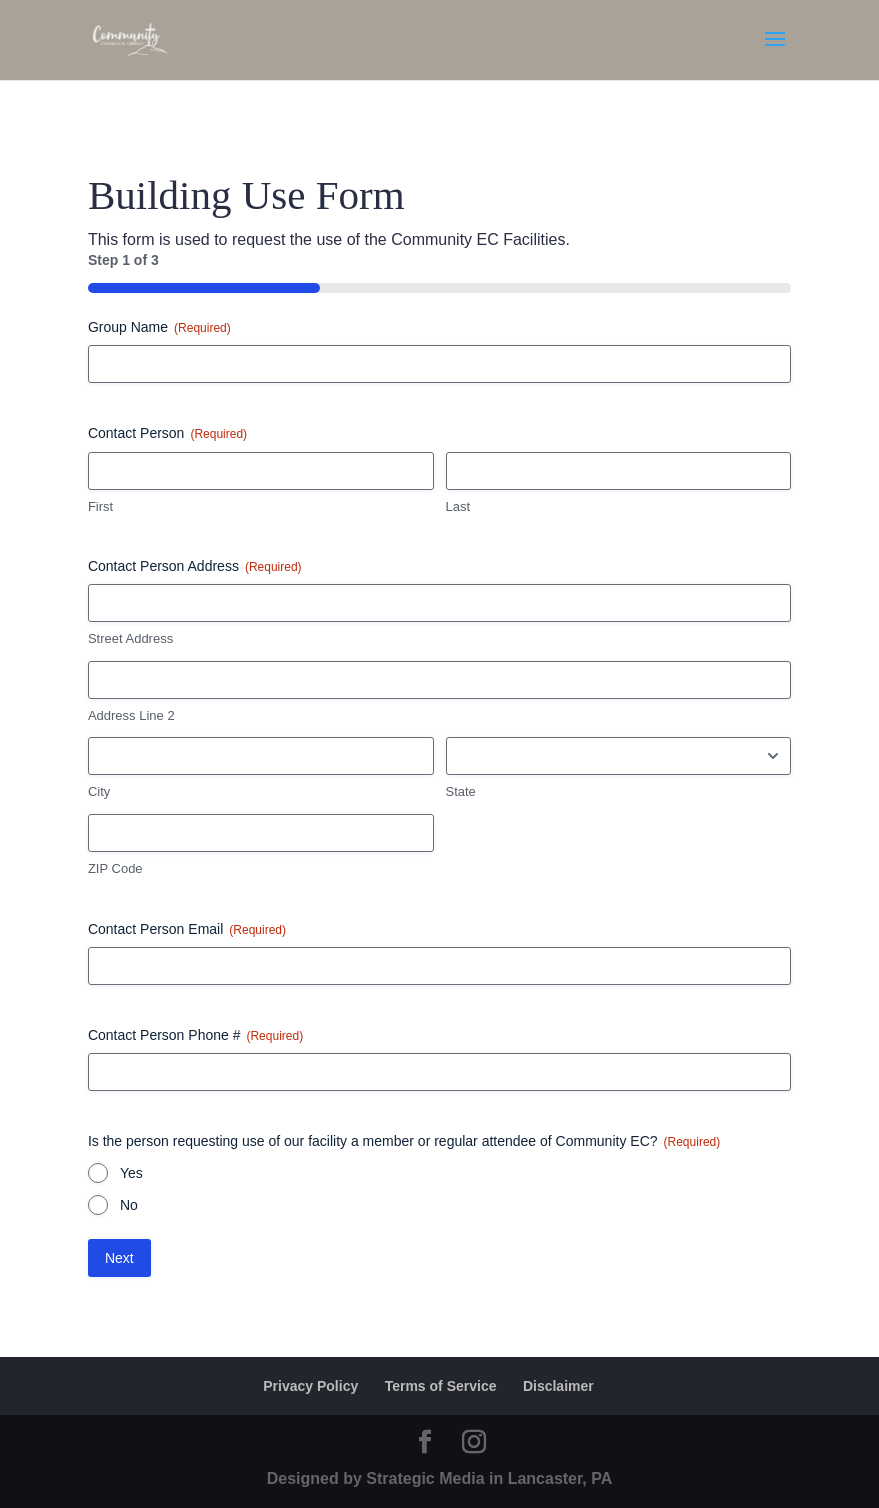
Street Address (130, 638)
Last (458, 506)
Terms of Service (441, 1386)
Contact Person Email (187, 930)
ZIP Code (115, 868)
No (129, 1205)
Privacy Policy (310, 1386)
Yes (131, 1173)
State (461, 791)
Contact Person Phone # (195, 1036)
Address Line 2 (131, 715)
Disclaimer (558, 1386)
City (99, 791)
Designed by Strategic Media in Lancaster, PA (440, 1478)
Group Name (159, 328)
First (100, 506)
